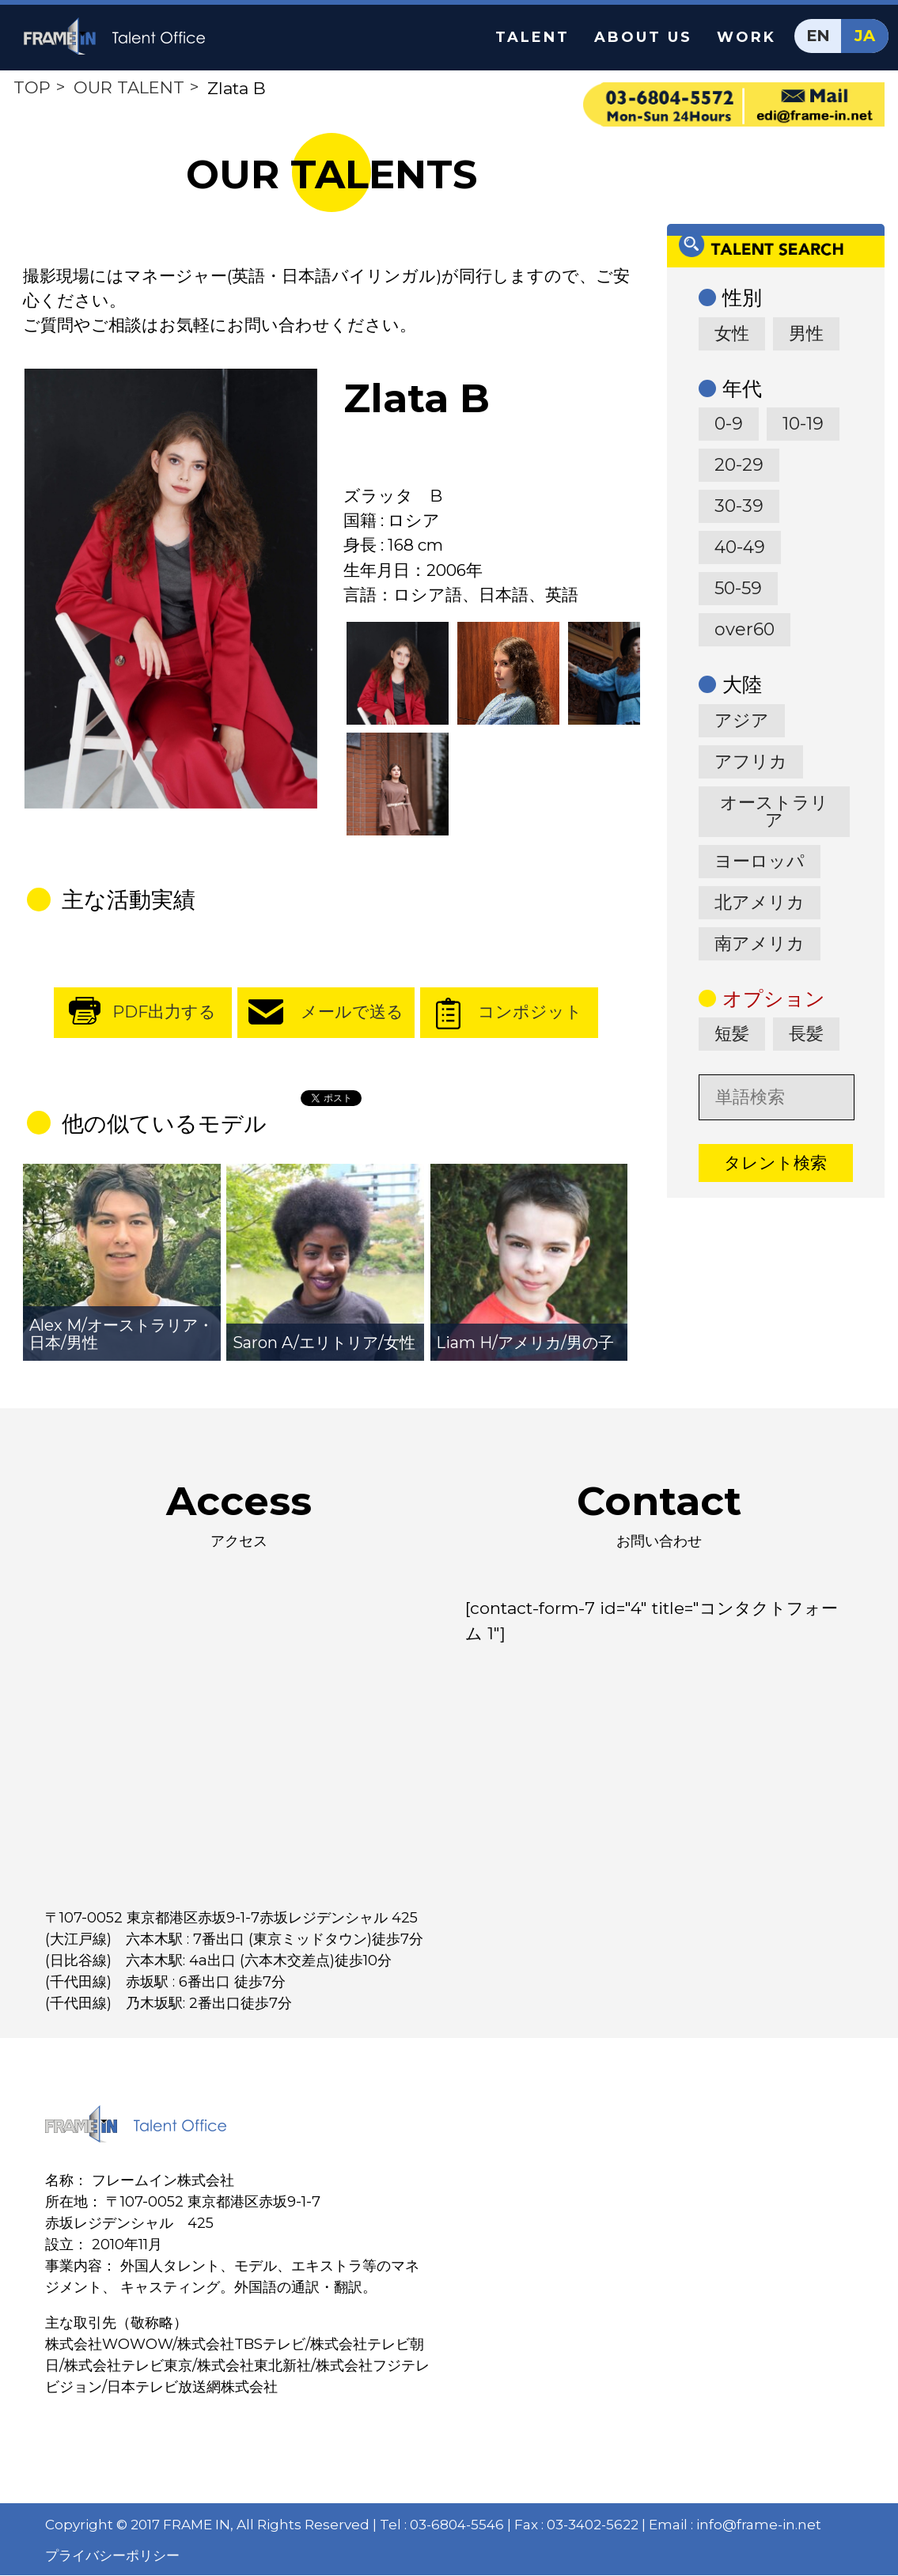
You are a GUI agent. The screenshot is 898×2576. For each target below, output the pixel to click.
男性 (806, 333)
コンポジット (530, 1013)
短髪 (731, 1033)
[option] (171, 590)
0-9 (728, 423)
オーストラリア (774, 811)
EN (818, 36)
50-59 (738, 588)
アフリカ (750, 761)
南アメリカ (759, 943)
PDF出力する (164, 1013)
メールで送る (352, 1013)
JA (864, 36)
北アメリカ (759, 902)
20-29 (738, 464)
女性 (731, 333)
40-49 (739, 547)
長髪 (806, 1033)
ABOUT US (643, 37)
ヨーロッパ (759, 861)
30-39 (738, 506)
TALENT (532, 37)
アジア (741, 720)
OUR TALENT (129, 87)
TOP (32, 87)
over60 (744, 629)
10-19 (803, 423)
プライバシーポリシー (112, 2556)
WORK (746, 37)
